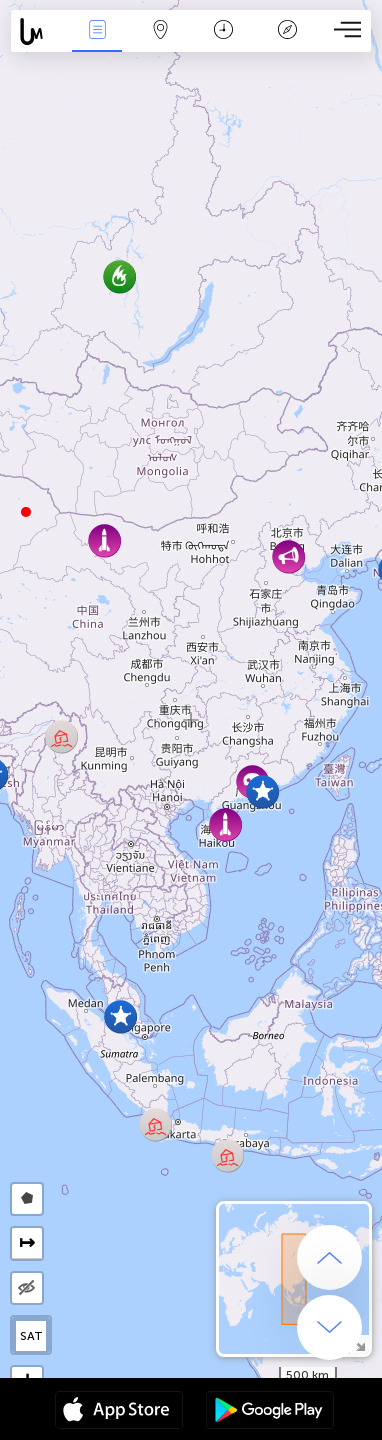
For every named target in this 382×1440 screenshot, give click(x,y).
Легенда (287, 31)
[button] (26, 512)
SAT (31, 1336)
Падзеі (97, 31)
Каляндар (223, 31)
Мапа (160, 31)
